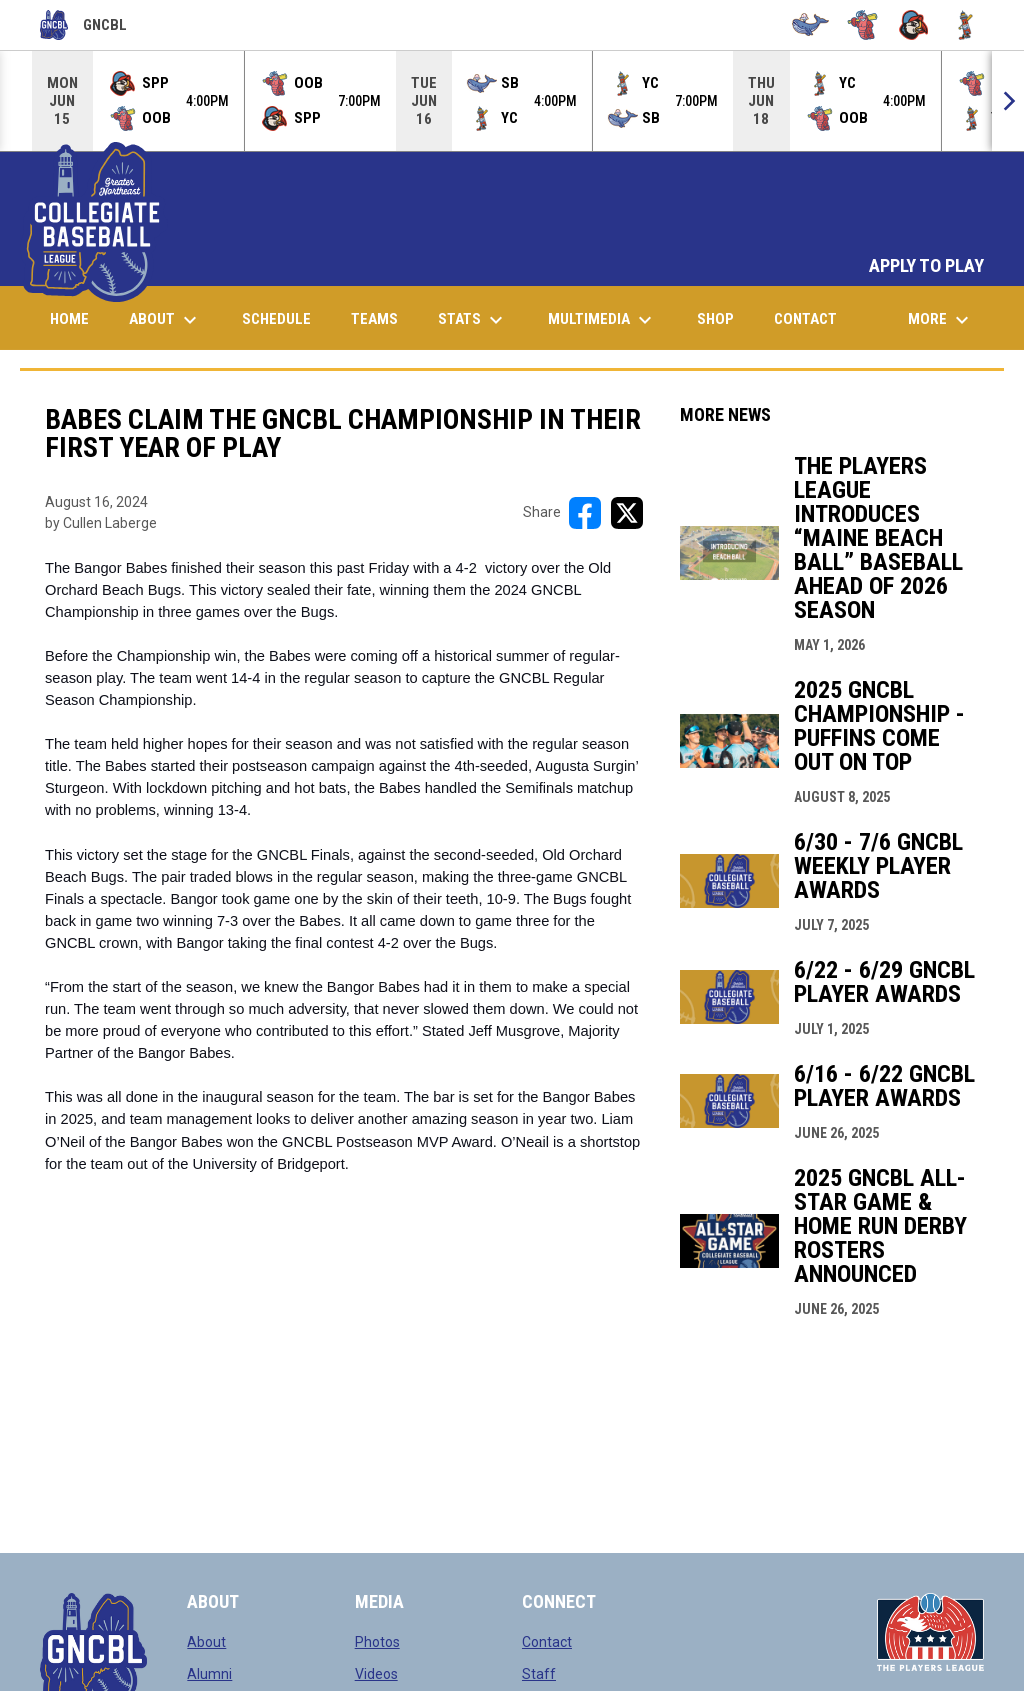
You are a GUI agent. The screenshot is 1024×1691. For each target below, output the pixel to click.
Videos (376, 1674)
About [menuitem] (165, 320)
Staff (539, 1674)
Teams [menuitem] (374, 319)
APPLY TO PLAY (926, 266)
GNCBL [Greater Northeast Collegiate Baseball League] (83, 25)
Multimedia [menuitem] (602, 320)
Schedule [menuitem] (276, 319)
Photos (377, 1642)
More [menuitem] (941, 320)
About (206, 1642)
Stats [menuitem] (473, 320)
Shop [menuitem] (723, 318)
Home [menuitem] (69, 319)
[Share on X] (627, 513)
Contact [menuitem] (805, 319)
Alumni (209, 1674)
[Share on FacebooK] (585, 513)
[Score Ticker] (512, 101)
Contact (547, 1642)
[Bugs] (862, 25)
